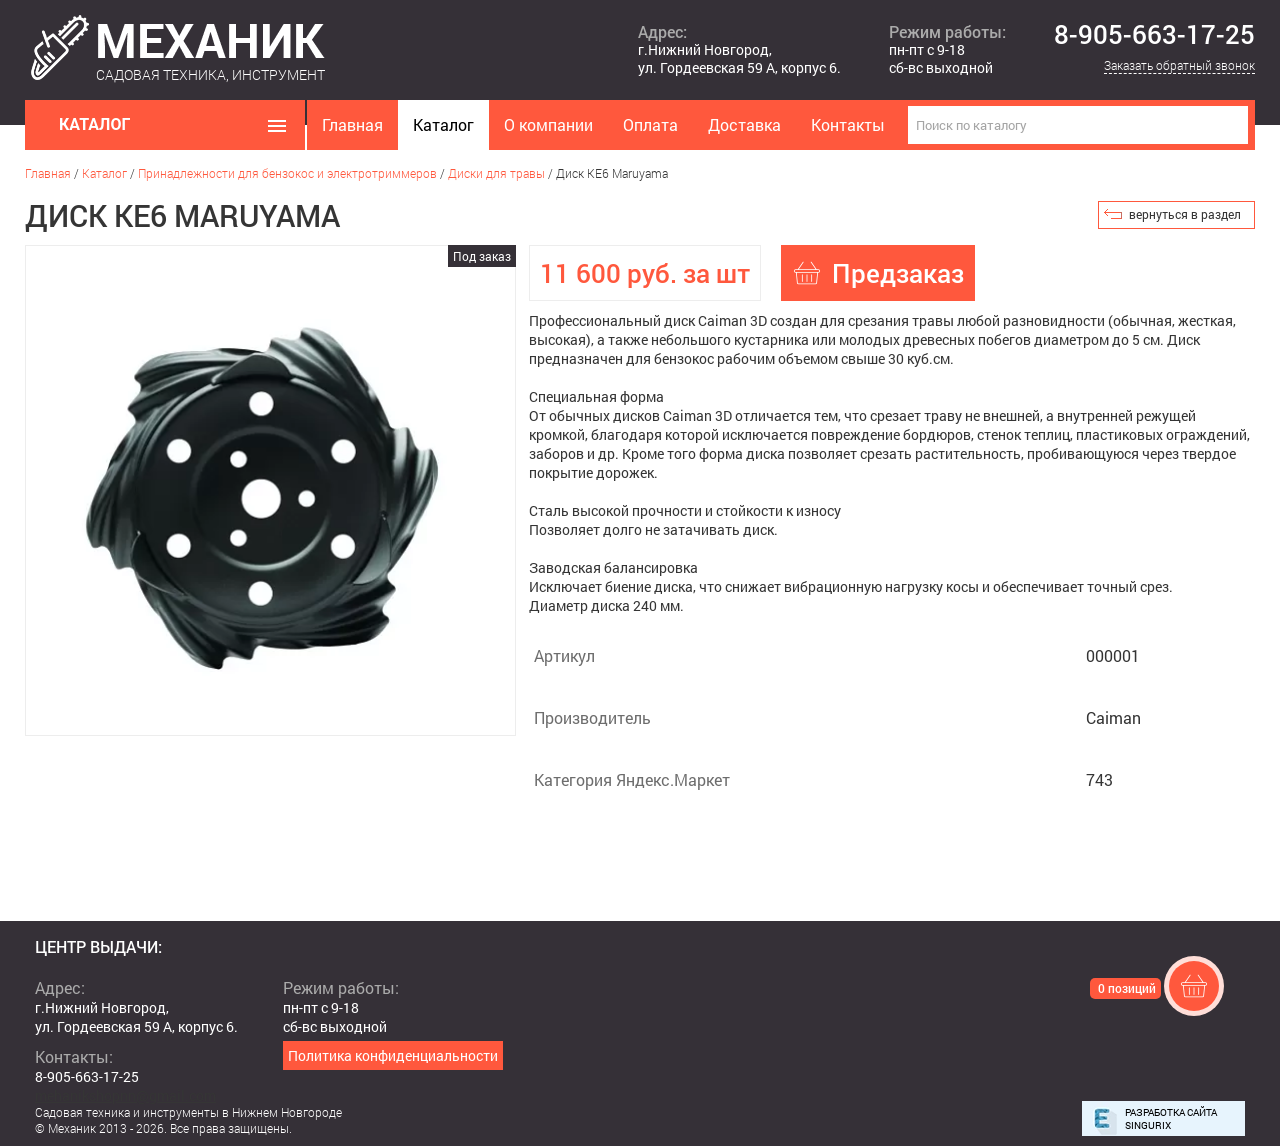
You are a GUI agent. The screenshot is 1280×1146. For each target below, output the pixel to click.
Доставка (744, 124)
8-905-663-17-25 (1154, 35)
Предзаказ (898, 273)
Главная (352, 124)
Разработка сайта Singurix (1171, 1119)
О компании (548, 124)
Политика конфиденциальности (393, 1055)
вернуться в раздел (1185, 214)
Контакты (848, 124)
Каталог (443, 124)
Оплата (650, 124)
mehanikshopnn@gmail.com (125, 1095)
